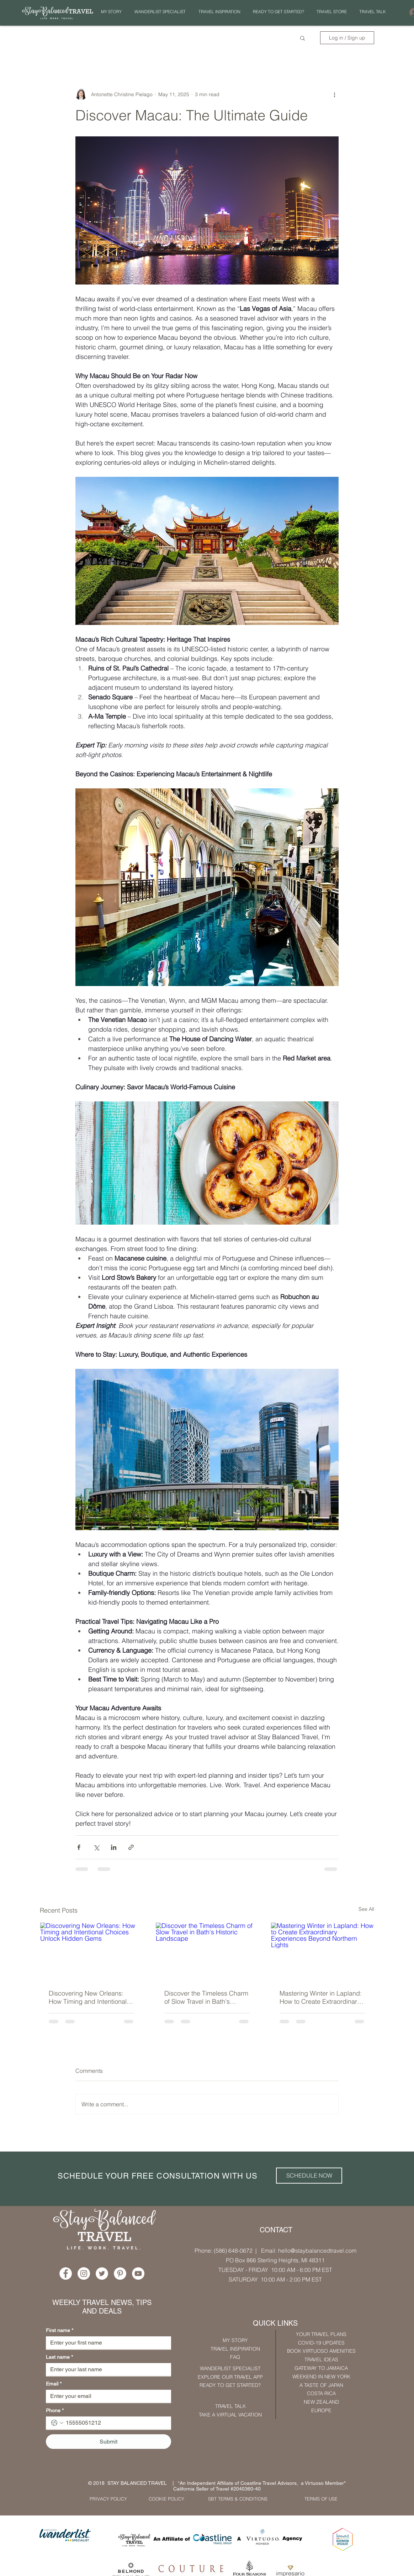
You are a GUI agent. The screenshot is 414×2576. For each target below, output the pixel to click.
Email (54, 2384)
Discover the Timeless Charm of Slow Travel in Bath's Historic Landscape (206, 1997)
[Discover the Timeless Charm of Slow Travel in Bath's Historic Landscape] (207, 1951)
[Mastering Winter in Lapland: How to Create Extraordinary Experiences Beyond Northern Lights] (322, 1951)
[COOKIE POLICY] (166, 2499)
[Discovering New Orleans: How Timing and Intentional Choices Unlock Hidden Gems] (91, 1951)
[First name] (106, 2342)
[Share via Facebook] (78, 1847)
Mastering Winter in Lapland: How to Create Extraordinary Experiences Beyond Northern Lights (321, 1997)
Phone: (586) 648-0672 (224, 2250)
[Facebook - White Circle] (65, 2273)
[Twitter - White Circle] (102, 2273)
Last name (59, 2357)
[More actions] (334, 94)
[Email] (106, 2396)
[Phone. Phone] (115, 2422)
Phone (55, 2411)
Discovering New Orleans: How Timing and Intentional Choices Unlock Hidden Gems (88, 1997)
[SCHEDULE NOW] (309, 2176)
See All (366, 1909)
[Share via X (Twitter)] (96, 1847)
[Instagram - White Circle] (84, 2273)
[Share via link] (131, 1847)
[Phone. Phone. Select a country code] (57, 2423)
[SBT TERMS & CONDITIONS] (237, 2499)
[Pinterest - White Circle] (120, 2273)
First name (59, 2330)
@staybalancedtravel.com (323, 2250)
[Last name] (106, 2369)
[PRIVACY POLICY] (108, 2499)
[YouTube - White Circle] (138, 2273)
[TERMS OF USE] (321, 2499)
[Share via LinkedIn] (113, 1847)
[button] (219, 11)
